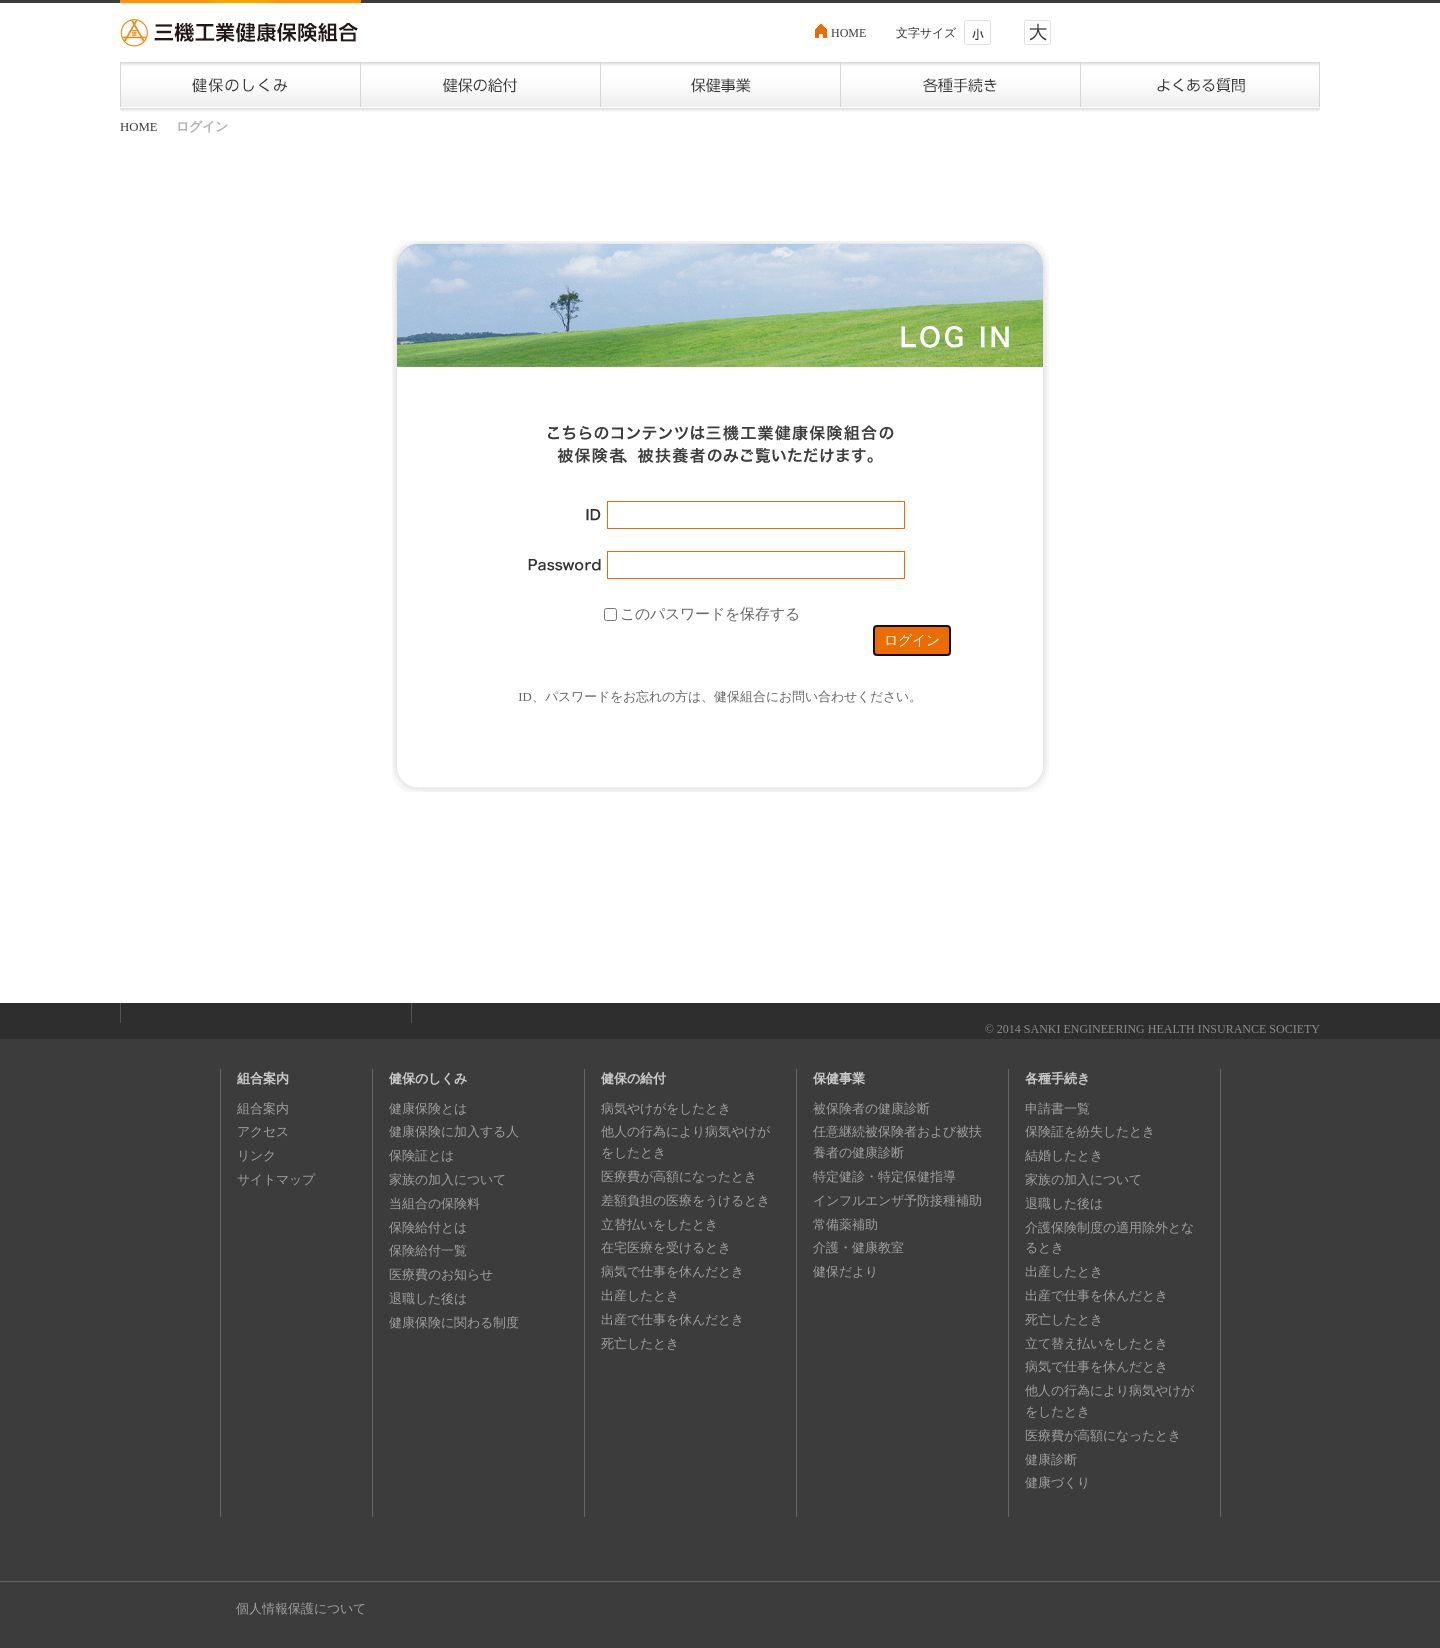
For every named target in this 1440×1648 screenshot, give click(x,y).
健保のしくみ (428, 1078)
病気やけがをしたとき (666, 1108)
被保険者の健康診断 (871, 1108)
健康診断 (1051, 1459)
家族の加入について (447, 1179)
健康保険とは (428, 1108)
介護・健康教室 (858, 1247)
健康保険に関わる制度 (454, 1322)
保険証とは (421, 1155)
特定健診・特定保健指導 (884, 1176)
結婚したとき (1064, 1155)
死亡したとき (640, 1343)
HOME (848, 33)
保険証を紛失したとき (1090, 1131)
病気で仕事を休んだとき (672, 1271)
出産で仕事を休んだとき (672, 1319)
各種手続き (1057, 1078)
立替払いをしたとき (659, 1224)
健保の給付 (633, 1078)
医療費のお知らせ (441, 1274)
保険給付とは (428, 1227)
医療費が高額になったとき (679, 1176)
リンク (256, 1155)
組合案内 (263, 1078)
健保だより (845, 1271)
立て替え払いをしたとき (1096, 1343)
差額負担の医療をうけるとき (685, 1200)
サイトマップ (276, 1179)
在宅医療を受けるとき (666, 1247)
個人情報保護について (301, 1608)
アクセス (263, 1131)
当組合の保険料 (434, 1203)
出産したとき (640, 1295)
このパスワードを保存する (710, 613)
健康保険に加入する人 (454, 1131)
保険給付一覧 (428, 1250)
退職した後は (428, 1298)
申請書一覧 (1057, 1108)
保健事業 (839, 1078)
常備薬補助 (845, 1224)
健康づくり (1057, 1482)
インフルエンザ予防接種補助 (897, 1200)
